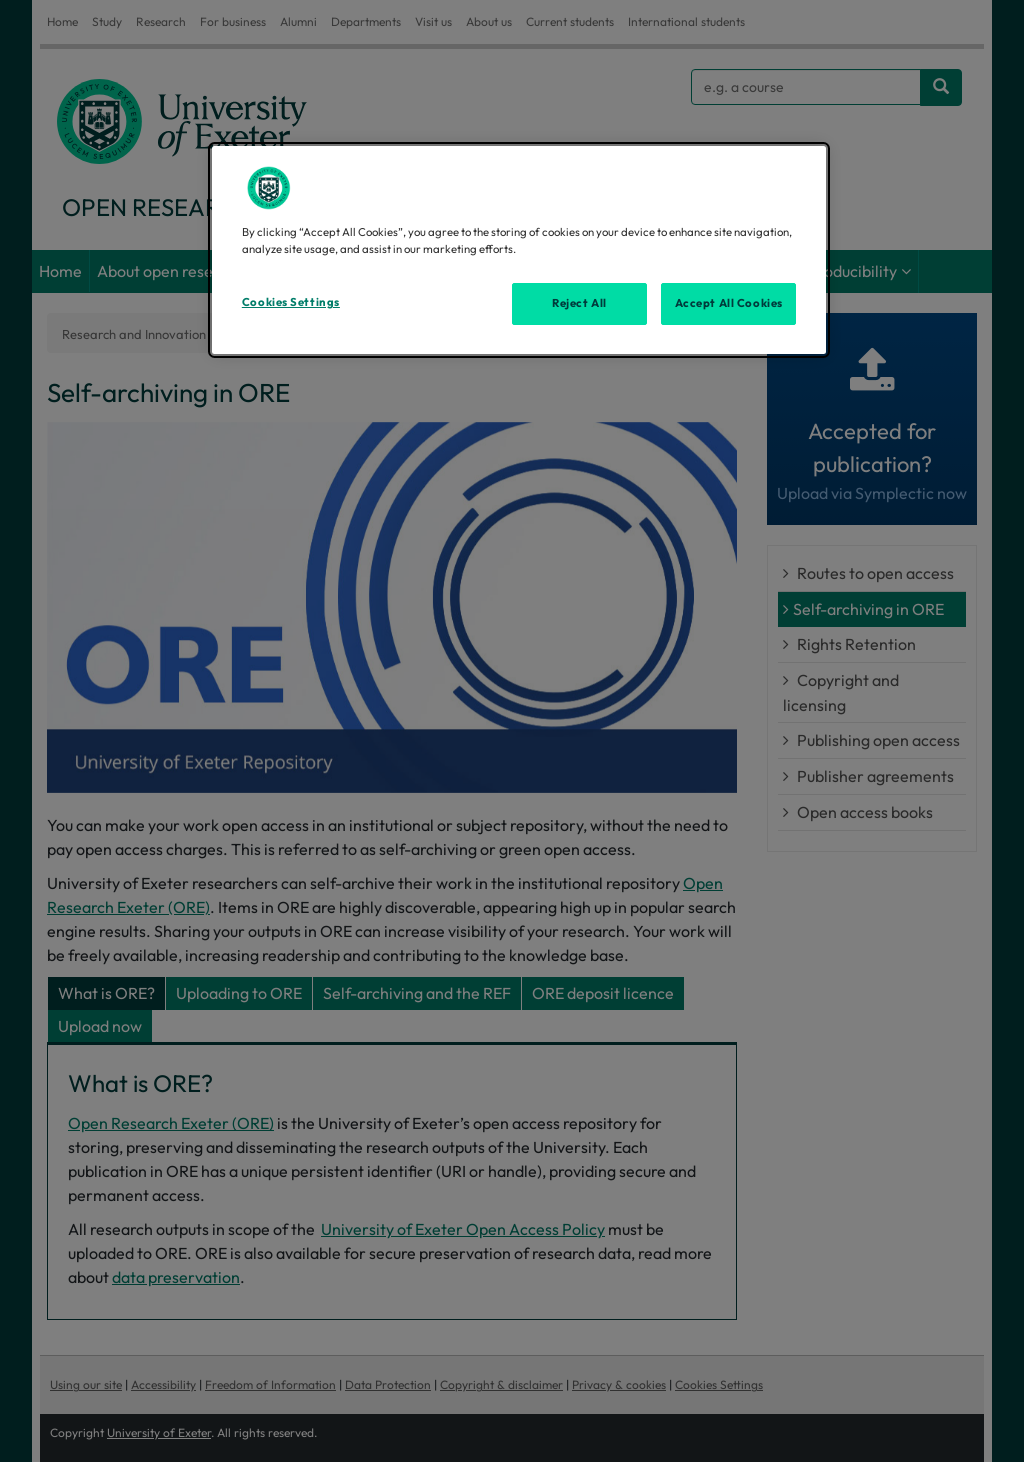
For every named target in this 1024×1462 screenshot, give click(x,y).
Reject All (579, 303)
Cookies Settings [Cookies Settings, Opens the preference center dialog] (291, 302)
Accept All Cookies (729, 303)
